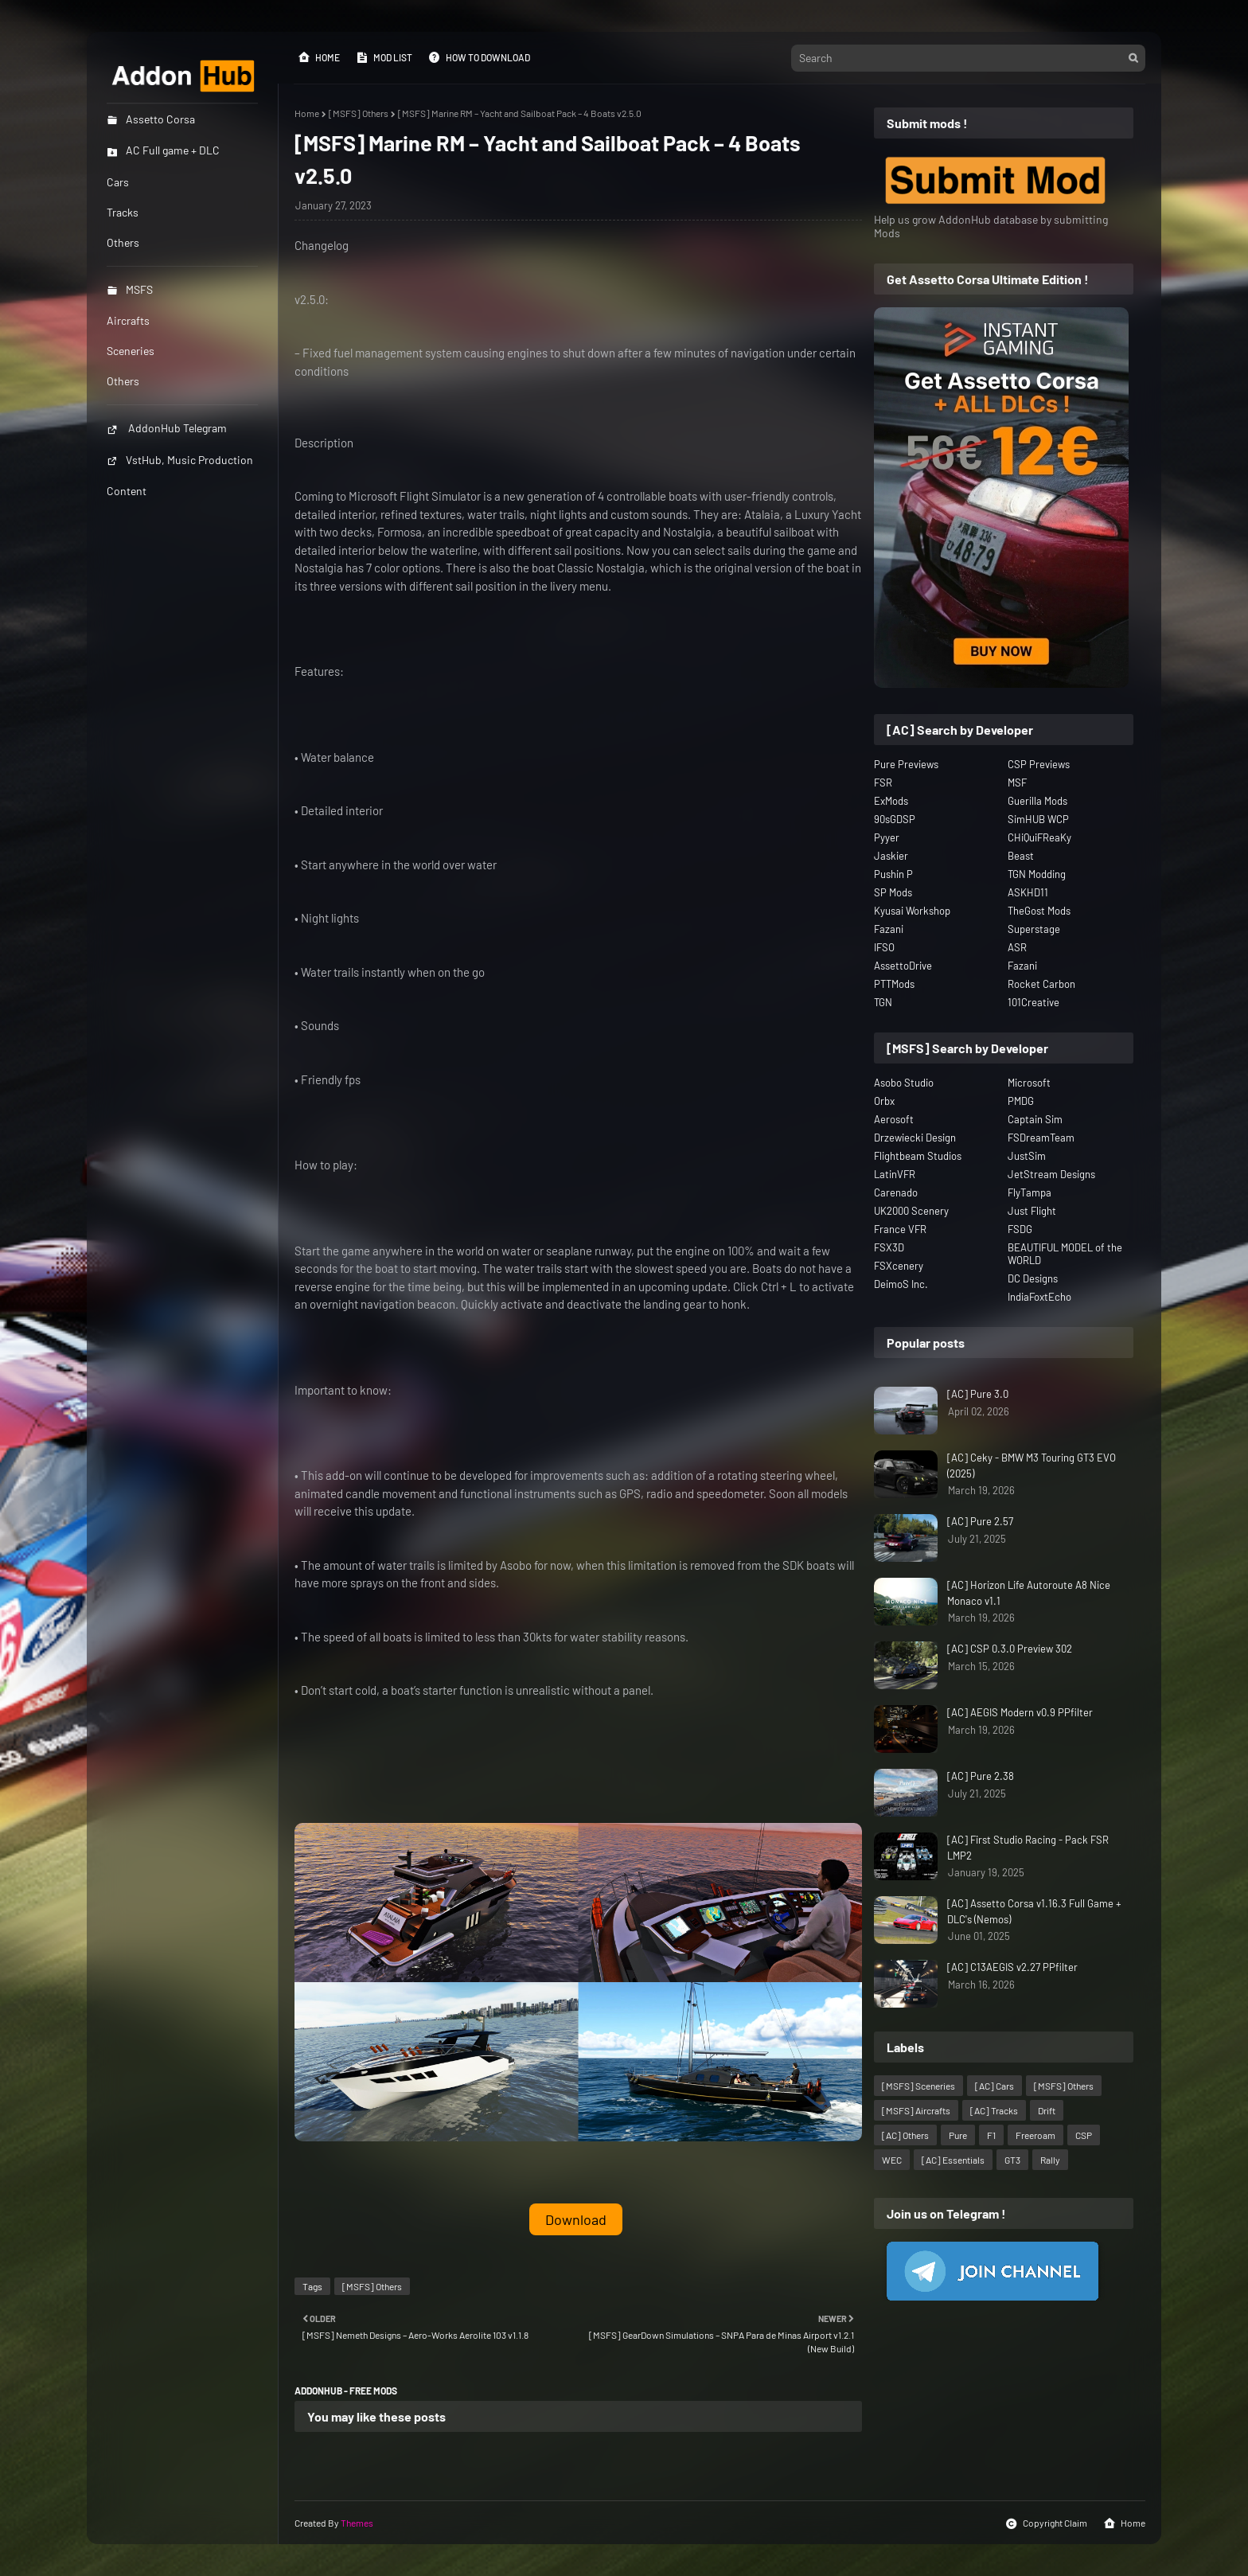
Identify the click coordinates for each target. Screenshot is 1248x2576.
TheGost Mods (1039, 910)
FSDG (1020, 1229)
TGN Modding (1037, 874)
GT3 (1012, 2159)
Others (123, 381)
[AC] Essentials (953, 2159)
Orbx (884, 1101)
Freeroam (1035, 2135)
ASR (1017, 947)
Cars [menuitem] (118, 182)
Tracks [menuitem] (122, 212)
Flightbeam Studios (917, 1155)
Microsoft (1029, 1082)
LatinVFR (894, 1174)
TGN (883, 1002)
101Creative (1033, 1002)
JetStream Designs (1051, 1174)
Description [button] (323, 442)
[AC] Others (905, 2135)
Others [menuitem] (123, 242)
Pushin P (893, 874)
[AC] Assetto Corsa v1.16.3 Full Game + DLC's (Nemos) (1034, 1911)
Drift (1046, 2110)
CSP (1083, 2135)
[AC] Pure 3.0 (977, 1394)
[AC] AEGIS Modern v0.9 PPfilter (1020, 1712)
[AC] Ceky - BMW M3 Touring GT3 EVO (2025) (1031, 1465)
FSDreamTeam (1041, 1137)
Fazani (888, 929)
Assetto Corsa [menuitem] (151, 119)
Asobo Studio (904, 1082)
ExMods (891, 800)
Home (319, 57)
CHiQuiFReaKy (1039, 837)
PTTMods (894, 984)
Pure (958, 2135)
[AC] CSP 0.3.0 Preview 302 (1009, 1648)
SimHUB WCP (1038, 819)
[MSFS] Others (358, 113)
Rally (1050, 2159)
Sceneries (130, 350)
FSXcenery (898, 1265)
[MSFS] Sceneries (918, 2085)
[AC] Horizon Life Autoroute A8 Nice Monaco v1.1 (1028, 1593)
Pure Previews (906, 764)
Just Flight (1032, 1210)
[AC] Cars (994, 2085)
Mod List (384, 57)
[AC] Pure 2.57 (980, 1521)
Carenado (896, 1192)
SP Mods (893, 892)
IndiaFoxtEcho (1039, 1296)
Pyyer (886, 837)
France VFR (900, 1229)
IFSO (884, 947)
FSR (883, 782)
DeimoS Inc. (901, 1284)
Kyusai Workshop (912, 910)
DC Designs (1033, 1278)
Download (575, 2219)
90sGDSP (894, 819)
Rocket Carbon (1041, 984)
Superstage (1034, 929)
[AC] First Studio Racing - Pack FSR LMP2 (1028, 1847)
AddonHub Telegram (167, 428)
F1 (991, 2135)
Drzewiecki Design (915, 1137)
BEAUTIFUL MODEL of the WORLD (1065, 1254)
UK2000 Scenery (911, 1210)
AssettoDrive (903, 965)
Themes (357, 2522)
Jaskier (891, 855)
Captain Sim (1035, 1119)
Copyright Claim (1046, 2523)
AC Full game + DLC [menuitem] (163, 150)
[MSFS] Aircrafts (916, 2110)
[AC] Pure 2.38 (980, 1776)
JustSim (1027, 1155)
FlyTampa (1029, 1192)
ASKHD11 (1028, 892)
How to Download (479, 57)
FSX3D (889, 1247)
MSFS (130, 289)
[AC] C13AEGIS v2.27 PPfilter (1012, 1967)
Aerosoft (894, 1119)
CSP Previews (1039, 764)
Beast (1021, 855)
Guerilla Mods (1037, 800)
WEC (892, 2159)
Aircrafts (128, 320)
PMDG (1021, 1101)
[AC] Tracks (994, 2110)
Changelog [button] (321, 245)
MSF (1017, 782)
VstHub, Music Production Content (180, 475)
